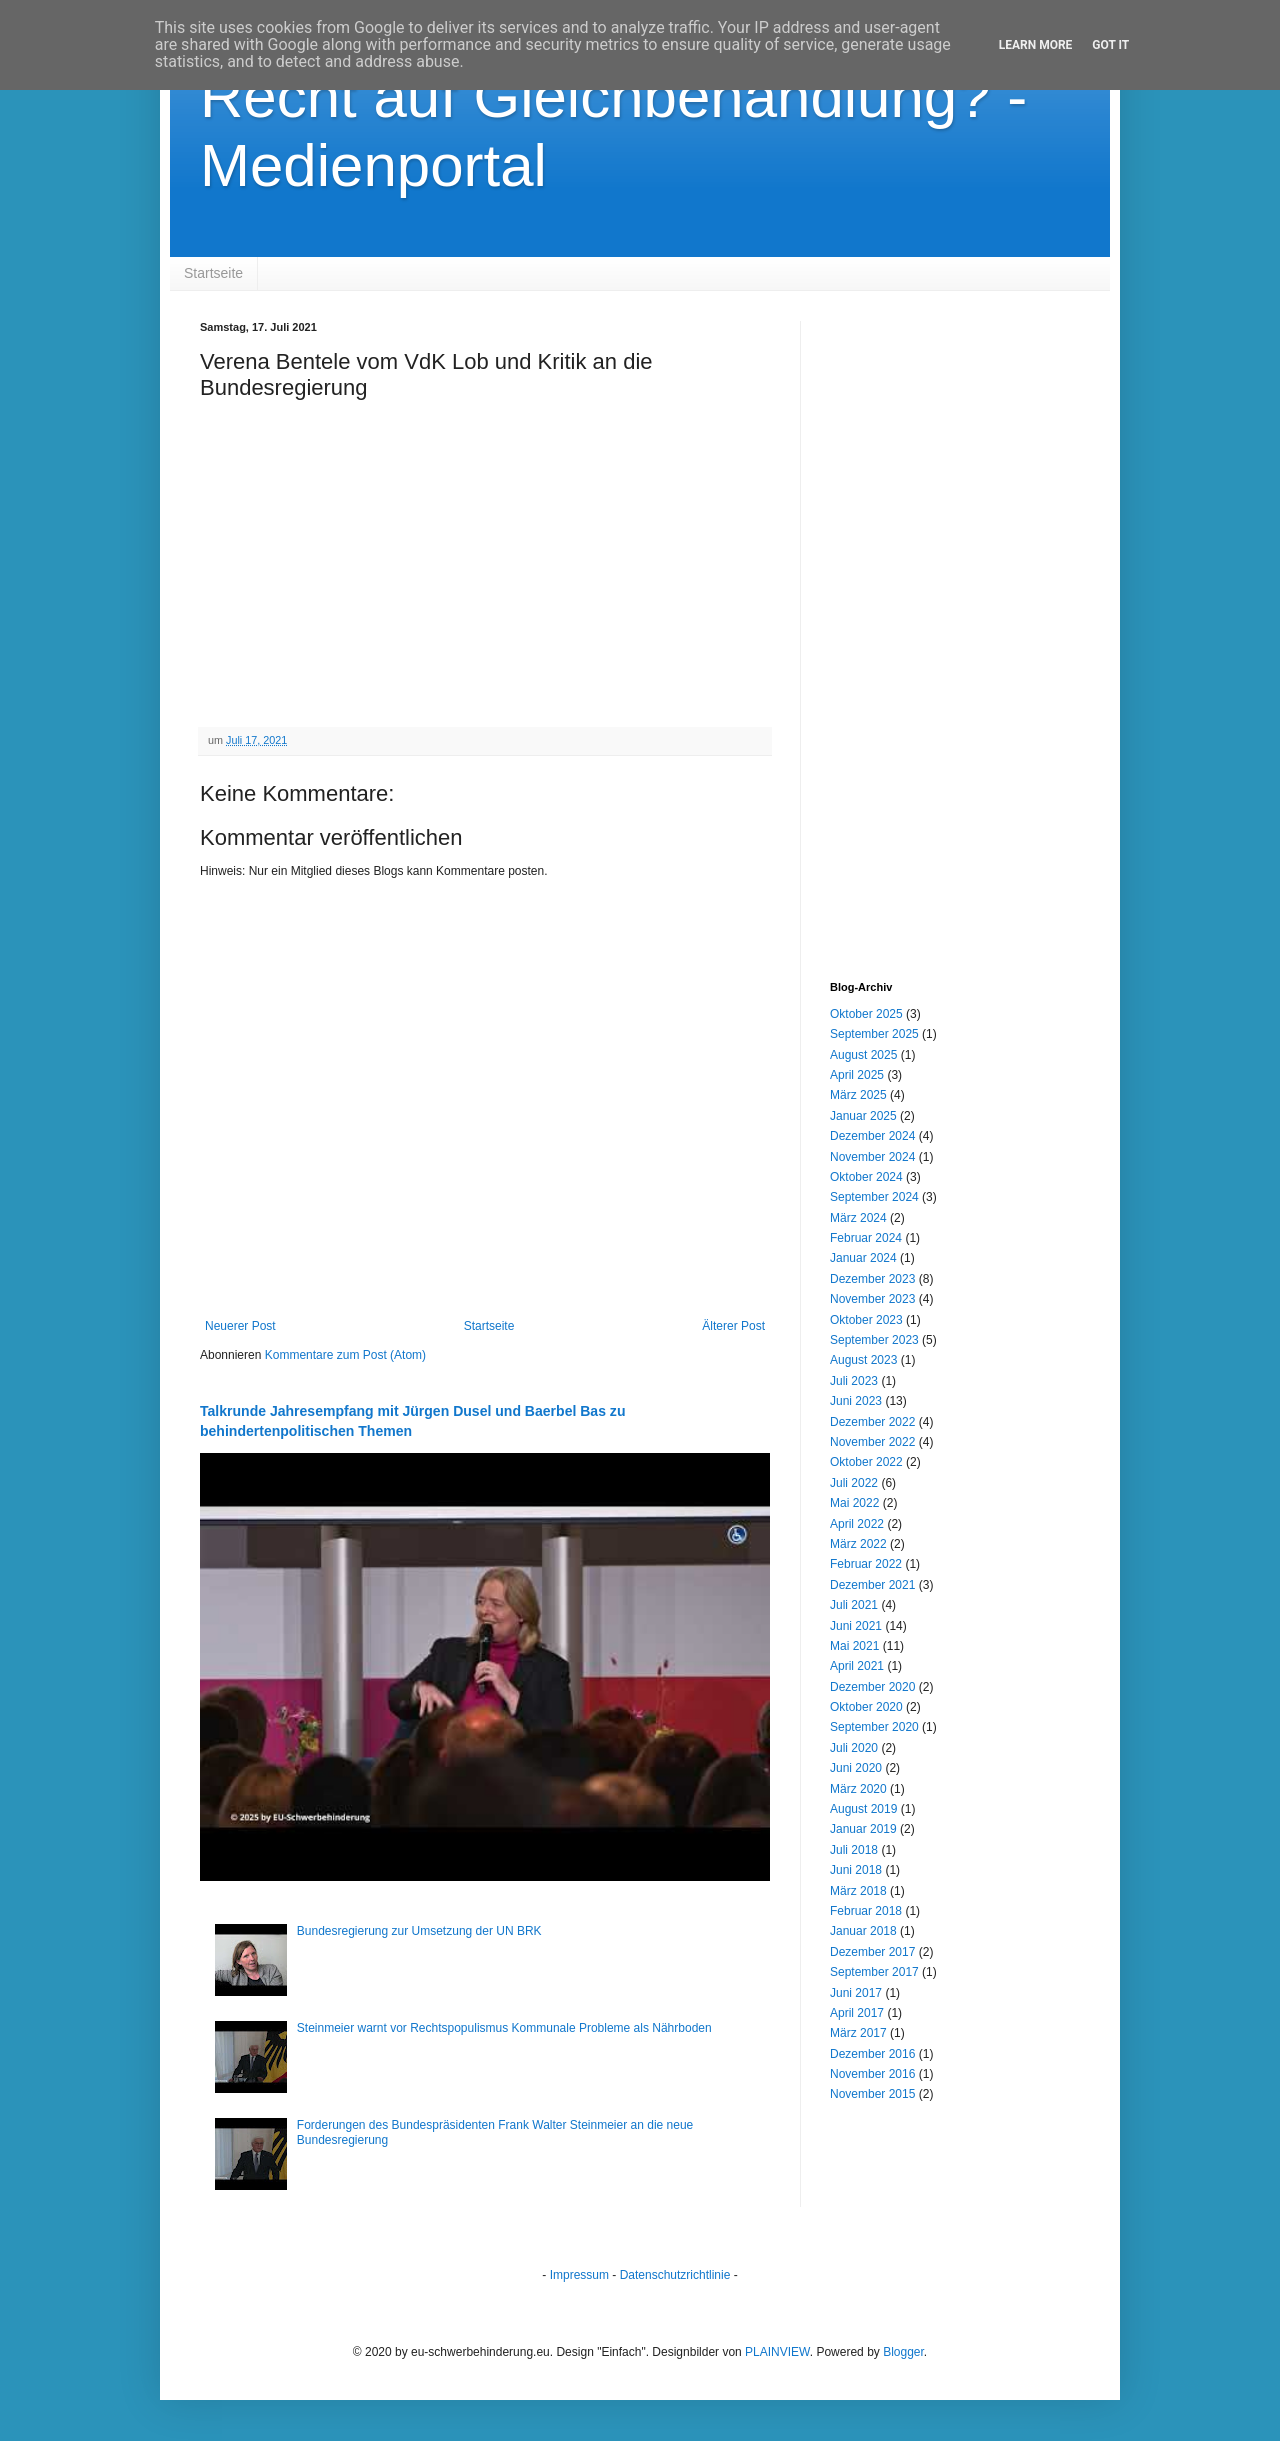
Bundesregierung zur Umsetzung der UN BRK (419, 1931)
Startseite (213, 273)
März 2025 (858, 1095)
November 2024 (872, 1157)
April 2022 (857, 1524)
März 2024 (858, 1218)
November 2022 (872, 1442)
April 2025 (857, 1075)
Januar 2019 (863, 1829)
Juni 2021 (856, 1626)
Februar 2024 (866, 1238)
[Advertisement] (955, 621)
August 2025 (863, 1055)
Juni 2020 (856, 1768)
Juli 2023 (854, 1381)
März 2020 (858, 1789)
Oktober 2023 (866, 1320)
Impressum (579, 2275)
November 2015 (872, 2094)
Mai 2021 (854, 1646)
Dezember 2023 (872, 1279)
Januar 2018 (863, 1931)
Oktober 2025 (866, 1014)
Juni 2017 (856, 1993)
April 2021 (857, 1666)
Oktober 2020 (866, 1707)
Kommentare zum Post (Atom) (345, 1355)
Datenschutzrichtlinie (675, 2275)
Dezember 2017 (872, 1952)
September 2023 (874, 1340)
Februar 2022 (866, 1564)
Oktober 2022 (866, 1462)
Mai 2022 (854, 1503)
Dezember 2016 (872, 2054)
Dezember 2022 (872, 1422)
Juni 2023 (856, 1401)
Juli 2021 (854, 1605)
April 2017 (857, 2013)
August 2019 (863, 1809)
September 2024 (874, 1197)
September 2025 (874, 1034)
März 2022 (858, 1544)
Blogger (903, 2352)
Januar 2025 (863, 1116)
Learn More (1036, 45)
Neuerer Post (240, 1326)
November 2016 (872, 2074)
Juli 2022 (854, 1483)
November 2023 (872, 1299)
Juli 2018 (854, 1850)
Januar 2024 (863, 1258)
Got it (1110, 45)
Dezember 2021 (872, 1585)
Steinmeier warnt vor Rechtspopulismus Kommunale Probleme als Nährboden (504, 2028)
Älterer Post (733, 1326)
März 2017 (858, 2033)
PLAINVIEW (777, 2352)
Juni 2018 (856, 1870)
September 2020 (874, 1727)
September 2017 (874, 1972)
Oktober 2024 (866, 1177)
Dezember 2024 (872, 1136)
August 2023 (863, 1360)
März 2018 (858, 1891)
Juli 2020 (854, 1748)
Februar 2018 (866, 1911)
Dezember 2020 (872, 1687)
